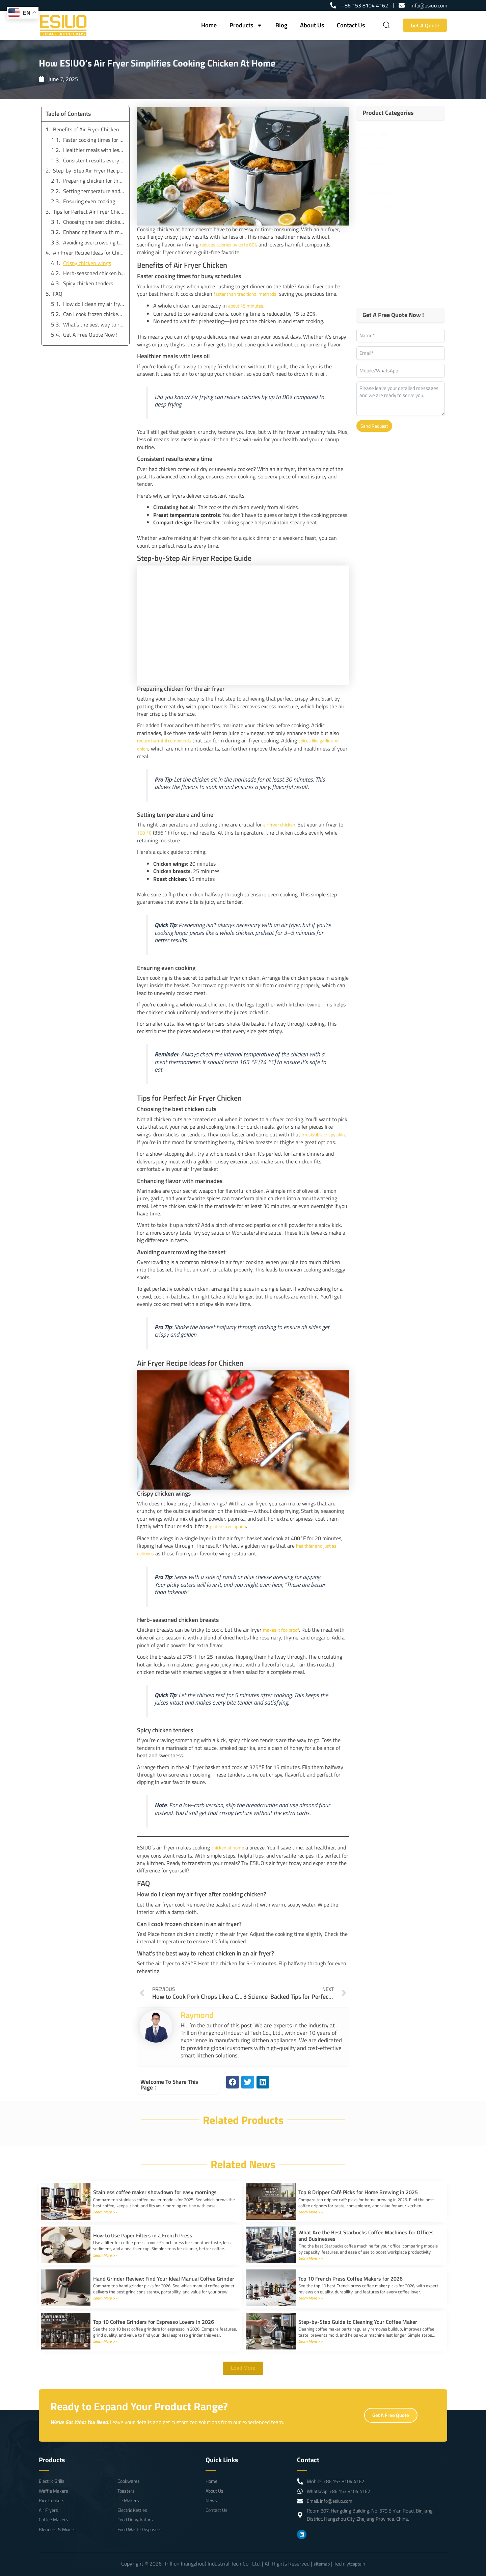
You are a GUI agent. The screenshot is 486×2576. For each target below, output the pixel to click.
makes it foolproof (283, 1626)
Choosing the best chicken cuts (94, 222)
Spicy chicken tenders (88, 283)
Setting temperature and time (94, 191)
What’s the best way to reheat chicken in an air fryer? (94, 324)
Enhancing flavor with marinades (94, 232)
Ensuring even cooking (89, 201)
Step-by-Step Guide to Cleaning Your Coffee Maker (357, 2317)
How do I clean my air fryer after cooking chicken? (94, 304)
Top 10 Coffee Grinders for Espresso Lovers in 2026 (153, 2317)
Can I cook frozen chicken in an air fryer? (94, 314)
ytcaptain (357, 2564)
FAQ (57, 293)
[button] (232, 2077)
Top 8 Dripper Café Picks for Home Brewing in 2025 (358, 2188)
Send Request (374, 425)
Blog (281, 25)
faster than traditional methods (250, 293)
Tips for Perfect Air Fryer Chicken (89, 211)
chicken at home (230, 1843)
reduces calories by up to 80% (233, 244)
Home (209, 25)
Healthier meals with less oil (94, 150)
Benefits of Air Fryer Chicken (86, 129)
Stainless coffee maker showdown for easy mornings (155, 2188)
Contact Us (351, 25)
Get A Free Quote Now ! (90, 334)
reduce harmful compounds (168, 739)
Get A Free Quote (391, 2422)
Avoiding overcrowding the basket (94, 242)
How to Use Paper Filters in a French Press (142, 2231)
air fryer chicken (282, 823)
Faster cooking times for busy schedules (94, 139)
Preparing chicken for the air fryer (94, 180)
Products (246, 25)
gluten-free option (231, 1523)
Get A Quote (425, 25)
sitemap (320, 2564)
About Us (312, 25)
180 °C (145, 830)
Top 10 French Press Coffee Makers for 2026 (350, 2274)
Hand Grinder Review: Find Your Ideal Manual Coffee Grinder (163, 2274)
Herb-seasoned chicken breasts (94, 273)
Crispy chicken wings (87, 263)
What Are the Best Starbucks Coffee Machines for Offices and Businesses (366, 2231)
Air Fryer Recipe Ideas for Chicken (89, 252)
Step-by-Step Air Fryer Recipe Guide (89, 170)
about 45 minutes (248, 305)
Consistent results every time (94, 160)
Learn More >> (107, 2207)
